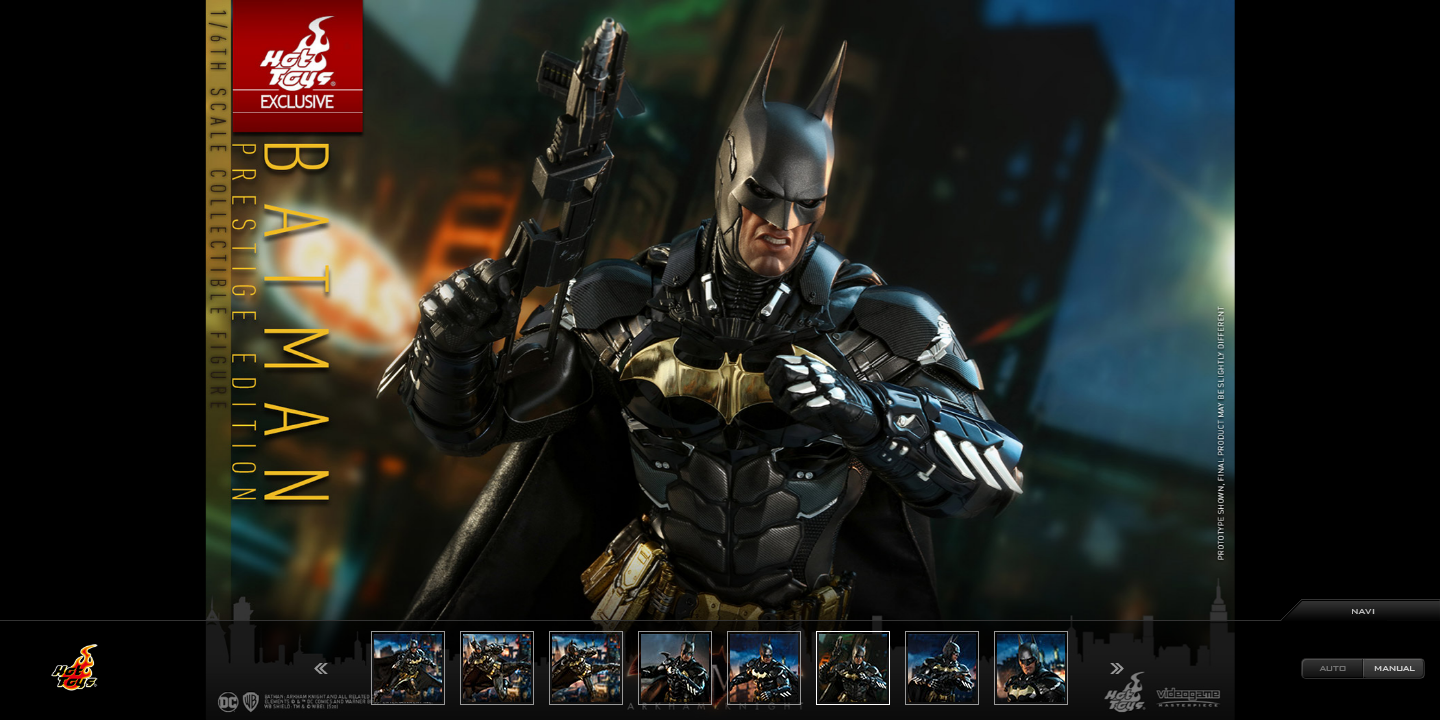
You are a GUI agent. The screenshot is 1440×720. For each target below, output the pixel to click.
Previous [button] (321, 668)
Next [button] (1117, 668)
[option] (720, 360)
